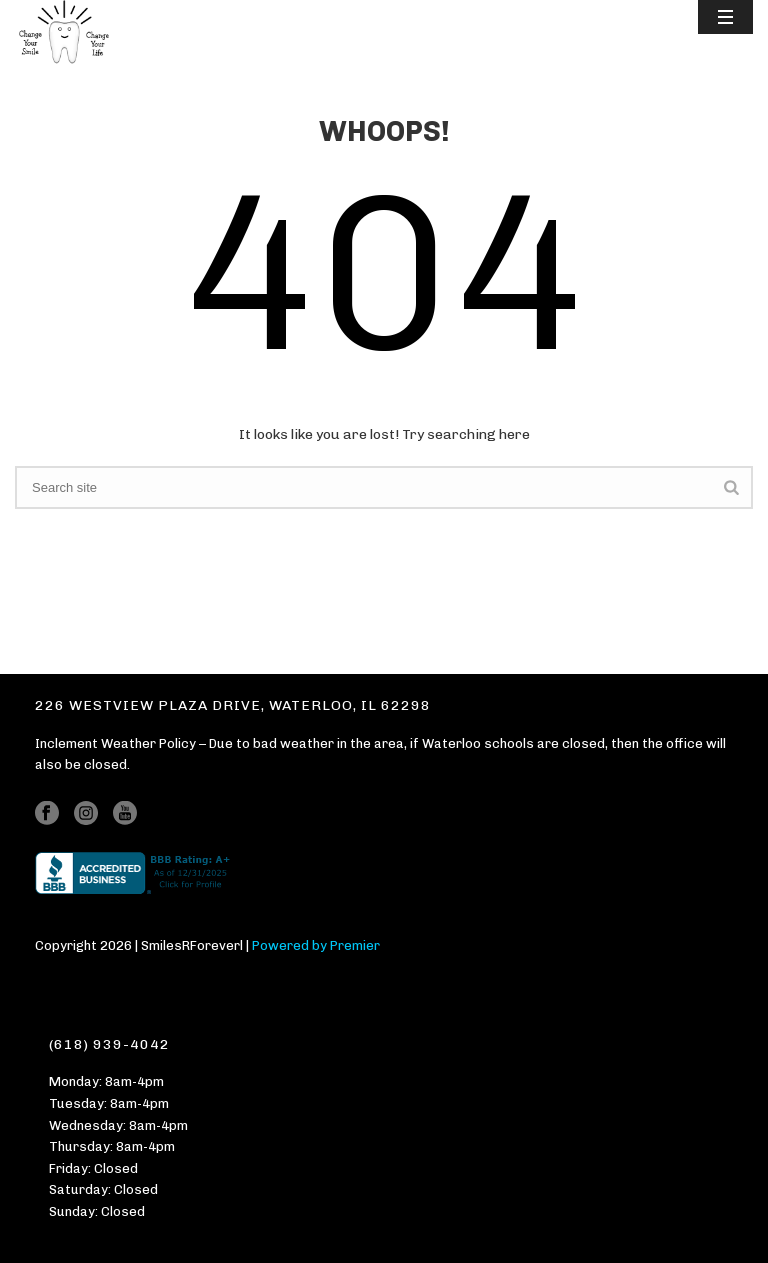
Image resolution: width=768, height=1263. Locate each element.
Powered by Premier (316, 945)
